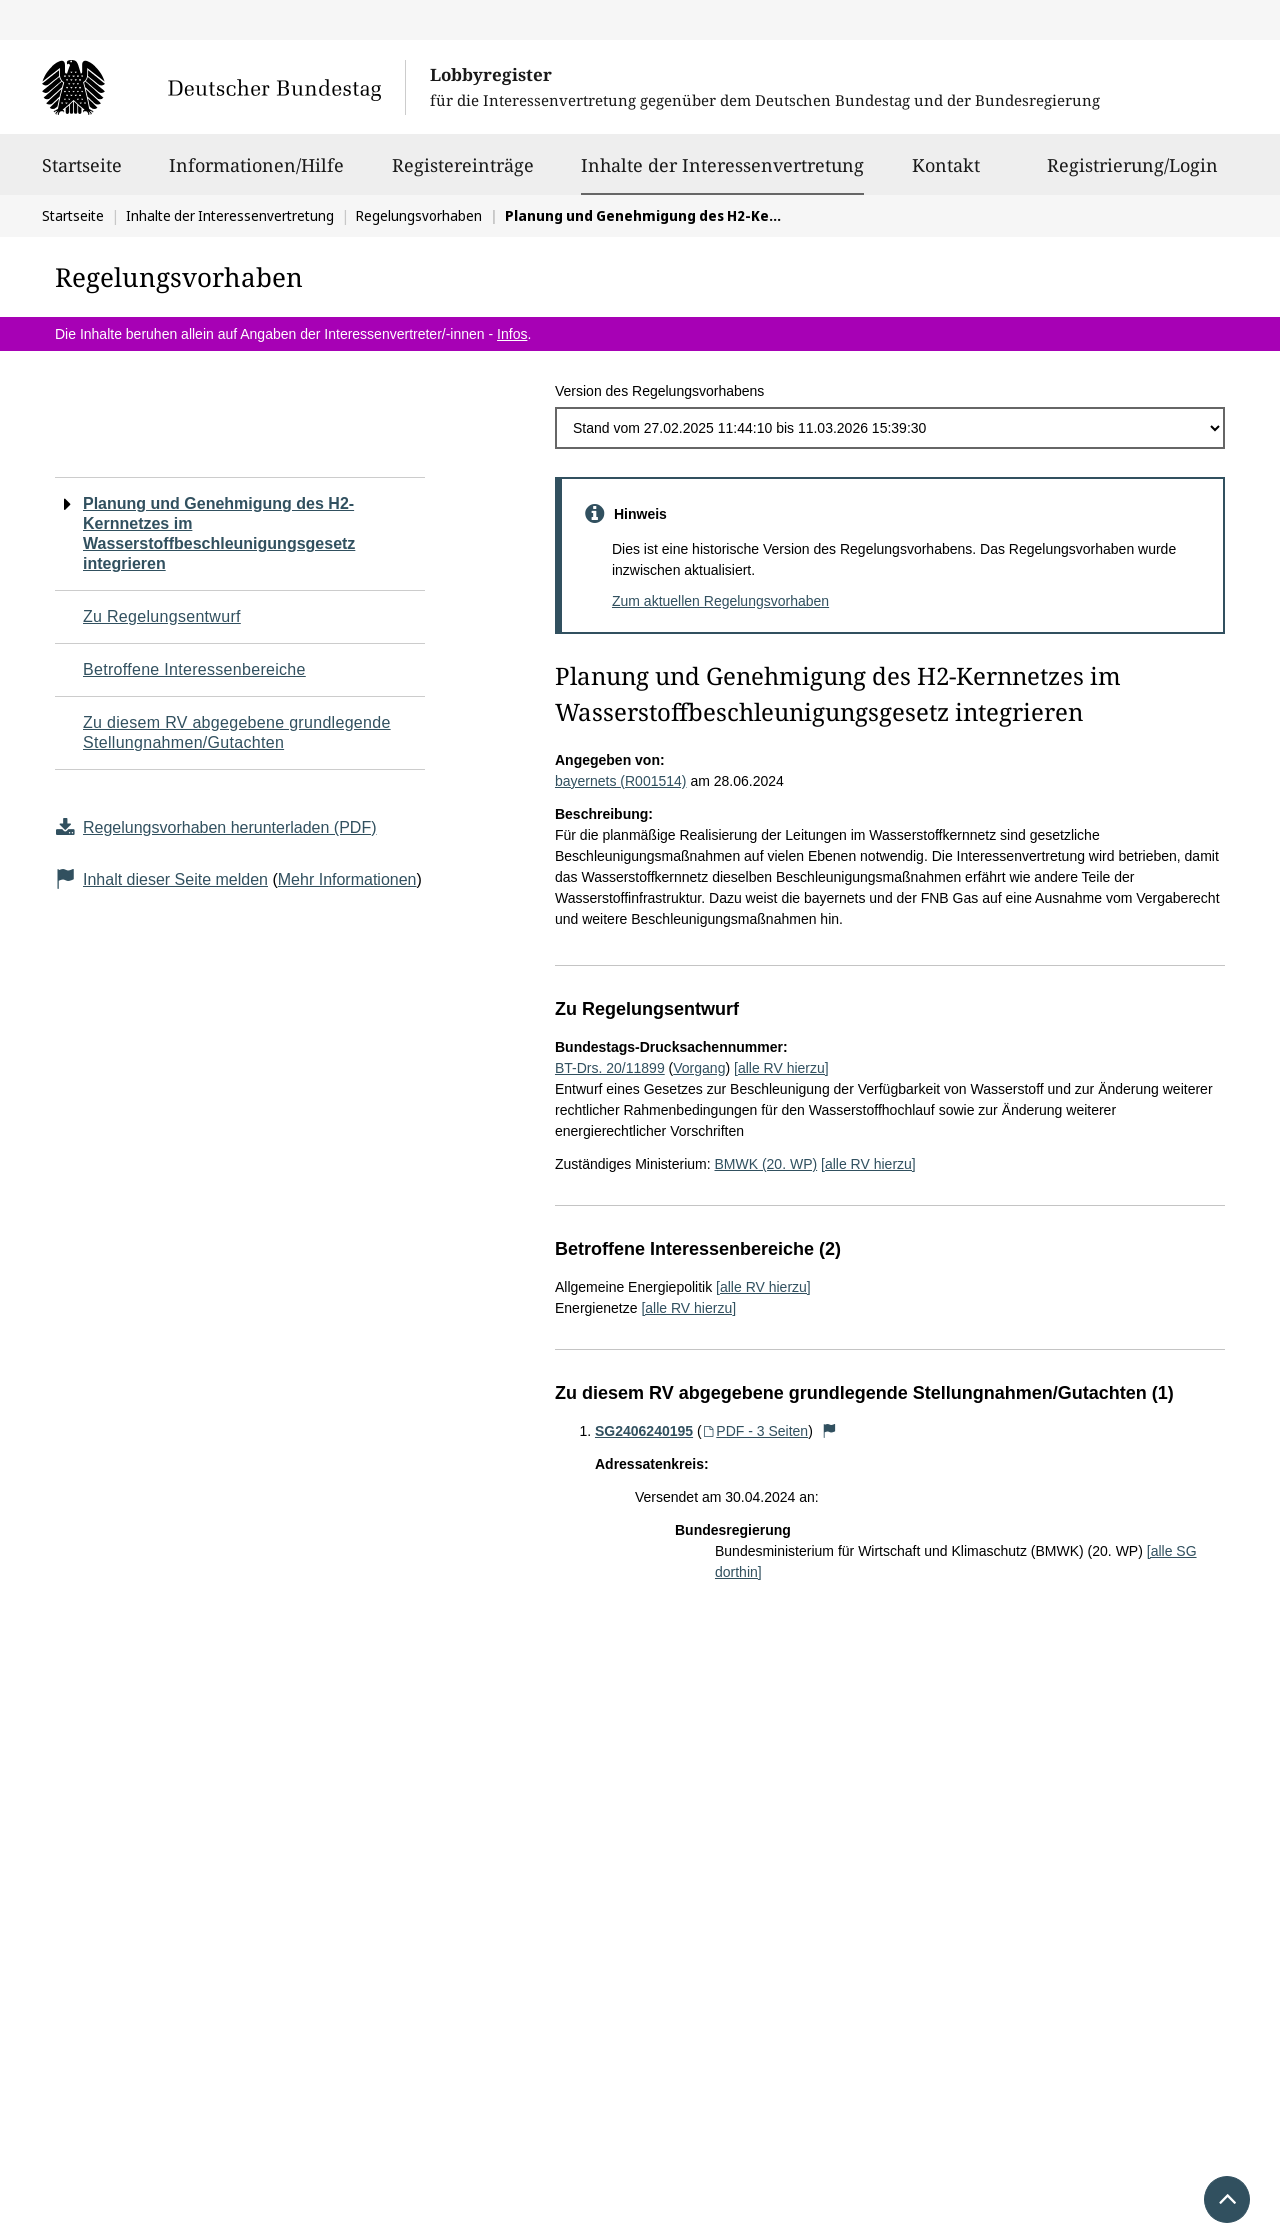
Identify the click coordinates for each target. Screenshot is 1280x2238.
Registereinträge (463, 174)
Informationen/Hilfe (256, 174)
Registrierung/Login (1132, 174)
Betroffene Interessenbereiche (194, 669)
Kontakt (946, 174)
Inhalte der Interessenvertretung (722, 165)
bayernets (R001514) (621, 781)
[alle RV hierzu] (781, 1068)
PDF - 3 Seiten (755, 1431)
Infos (512, 334)
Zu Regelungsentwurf (162, 616)
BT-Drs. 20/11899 (610, 1068)
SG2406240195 (644, 1431)
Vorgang (699, 1068)
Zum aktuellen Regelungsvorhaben (720, 601)
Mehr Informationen (347, 879)
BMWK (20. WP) (765, 1164)
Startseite (82, 174)
